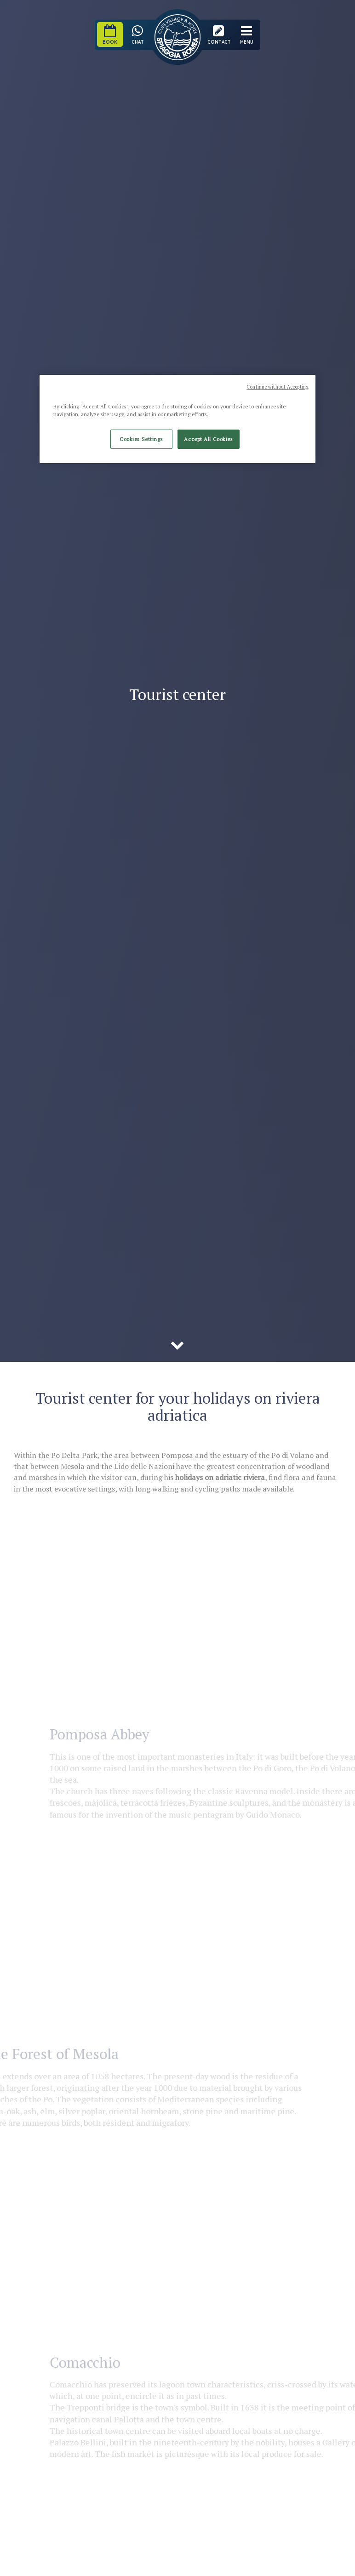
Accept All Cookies (208, 439)
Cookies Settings (141, 439)
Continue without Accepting (277, 387)
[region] (177, 419)
